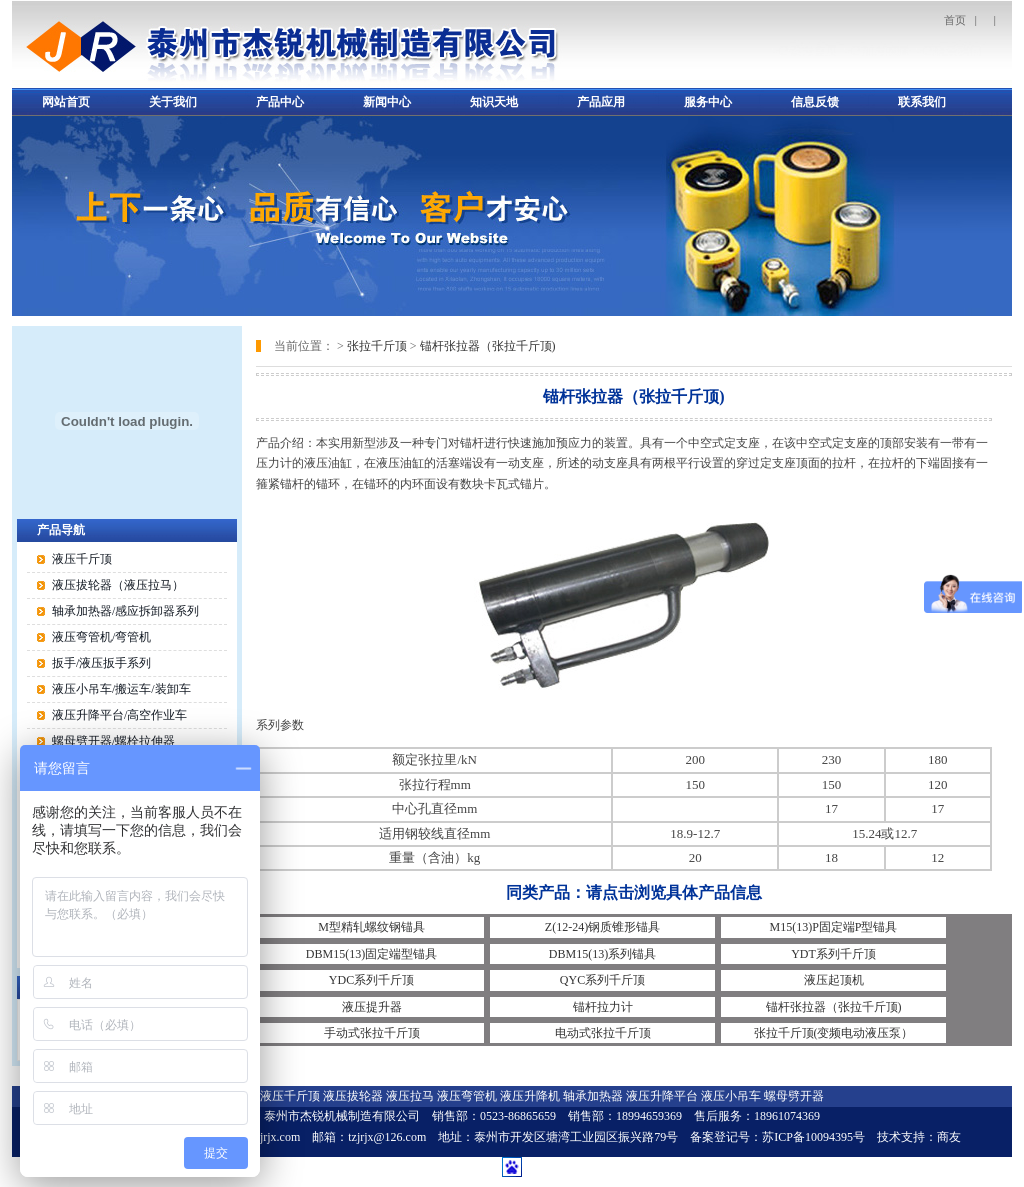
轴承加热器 (593, 1096)
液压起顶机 (834, 980)
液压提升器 (372, 1007)
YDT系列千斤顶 (833, 954)
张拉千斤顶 (377, 346)
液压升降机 (530, 1096)
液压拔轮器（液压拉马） (118, 585)
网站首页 (66, 102)
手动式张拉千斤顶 (372, 1033)
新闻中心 (387, 102)
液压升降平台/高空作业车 (119, 715)
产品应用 (601, 102)
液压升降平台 (662, 1096)
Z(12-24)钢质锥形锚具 (602, 927)
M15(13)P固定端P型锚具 (833, 927)
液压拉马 (410, 1096)
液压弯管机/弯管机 (101, 637)
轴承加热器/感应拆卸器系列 (125, 611)
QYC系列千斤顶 (602, 980)
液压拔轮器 (353, 1096)
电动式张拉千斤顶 (603, 1033)
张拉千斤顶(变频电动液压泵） (834, 1033)
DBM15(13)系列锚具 (602, 954)
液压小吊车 (731, 1096)
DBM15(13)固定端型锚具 (371, 954)
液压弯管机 (467, 1096)
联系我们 (922, 102)
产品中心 (280, 102)
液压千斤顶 (82, 559)
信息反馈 (815, 102)
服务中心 (708, 102)
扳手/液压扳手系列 (101, 663)
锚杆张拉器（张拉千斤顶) (488, 346)
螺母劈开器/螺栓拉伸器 (113, 741)
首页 (955, 20)
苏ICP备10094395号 (813, 1137)
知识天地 (494, 102)
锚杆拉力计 (603, 1007)
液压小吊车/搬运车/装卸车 (121, 689)
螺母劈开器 (794, 1096)
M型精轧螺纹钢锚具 (371, 927)
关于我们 (173, 102)
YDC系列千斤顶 (371, 980)
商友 (949, 1137)
